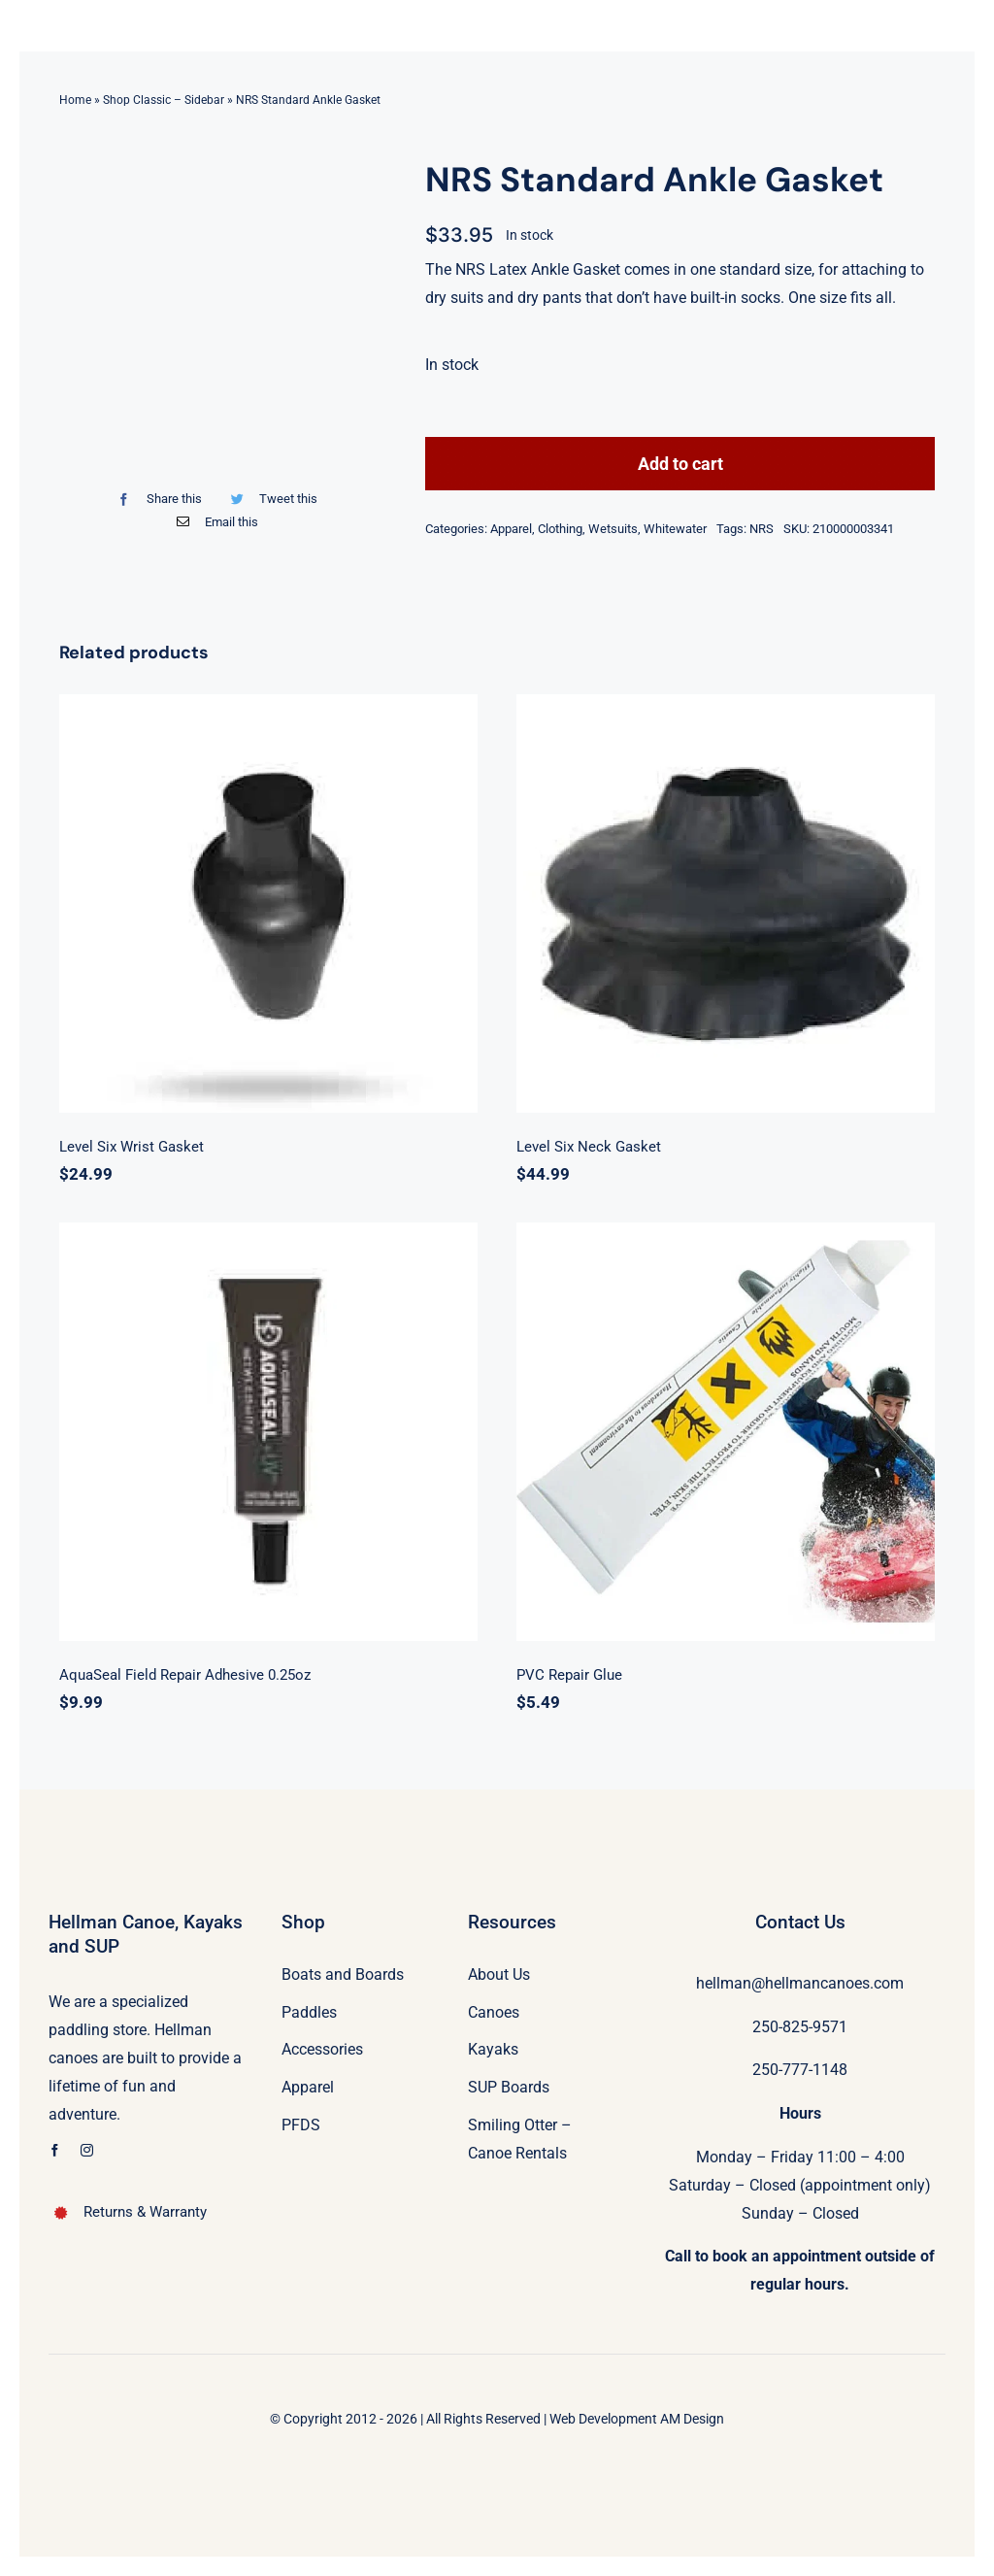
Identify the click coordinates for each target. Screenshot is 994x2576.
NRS (761, 528)
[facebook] (55, 2150)
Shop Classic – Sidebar (163, 100)
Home (75, 100)
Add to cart (680, 463)
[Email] (213, 522)
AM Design (692, 2418)
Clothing (560, 528)
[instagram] (87, 2150)
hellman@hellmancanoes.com (800, 1983)
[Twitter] (269, 498)
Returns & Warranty (145, 2212)
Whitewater (675, 528)
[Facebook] (155, 498)
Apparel (511, 528)
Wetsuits (613, 528)
